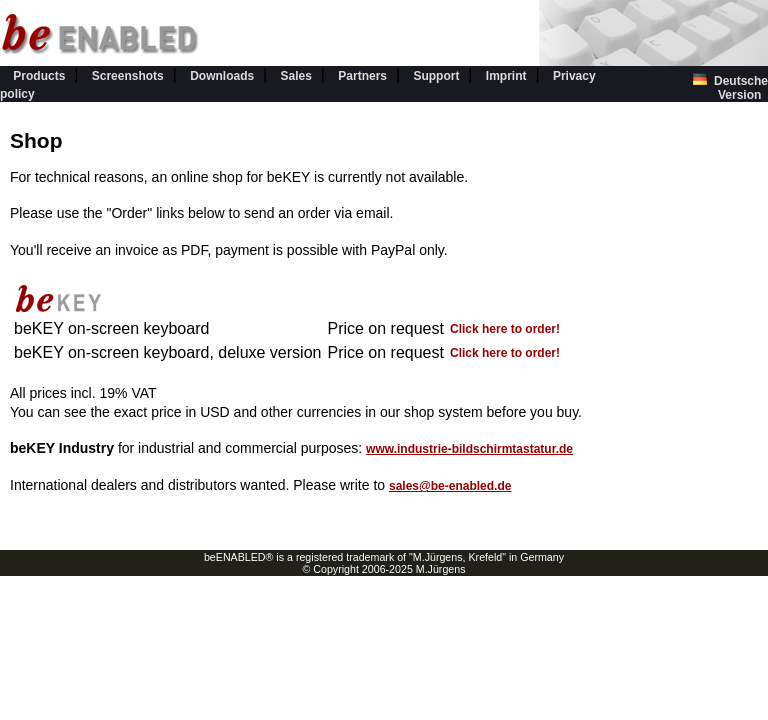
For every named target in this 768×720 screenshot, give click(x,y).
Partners (362, 76)
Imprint (506, 76)
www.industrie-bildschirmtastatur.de (469, 449)
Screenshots (128, 76)
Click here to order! (505, 329)
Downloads (222, 76)
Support (436, 76)
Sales (296, 76)
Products (39, 76)
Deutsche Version (730, 88)
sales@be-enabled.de (450, 486)
